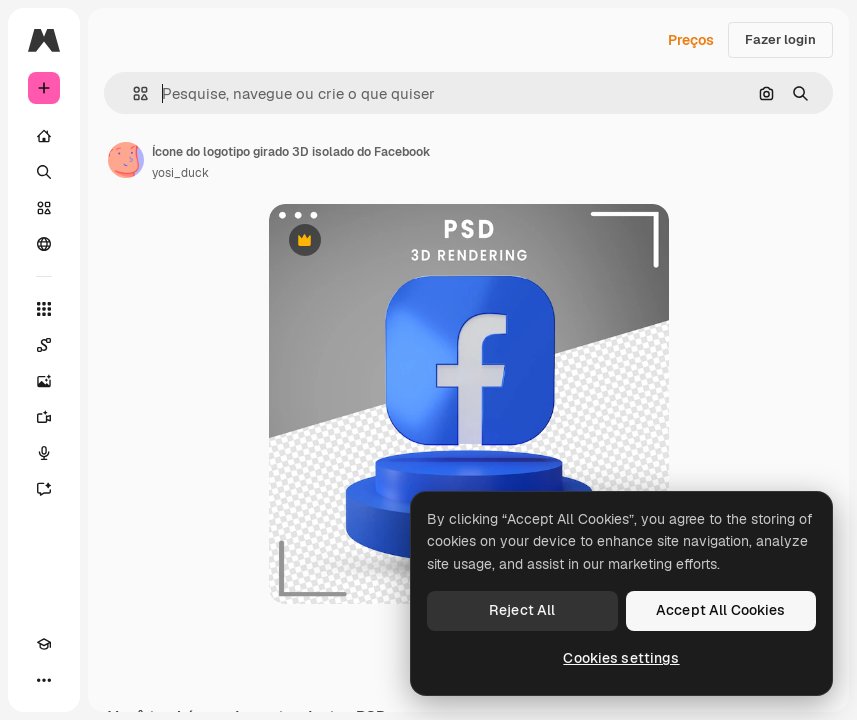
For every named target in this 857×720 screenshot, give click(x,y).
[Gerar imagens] (44, 381)
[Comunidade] (44, 244)
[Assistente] (44, 489)
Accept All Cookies (721, 610)
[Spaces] (44, 345)
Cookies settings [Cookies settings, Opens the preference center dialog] (621, 658)
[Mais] (44, 680)
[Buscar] (44, 172)
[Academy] (44, 644)
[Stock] (44, 208)
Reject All (522, 610)
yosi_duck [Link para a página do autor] (180, 173)
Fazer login (780, 39)
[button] (132, 93)
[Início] (44, 136)
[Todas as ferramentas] (44, 309)
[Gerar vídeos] (44, 417)
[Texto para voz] (44, 453)
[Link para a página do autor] (126, 160)
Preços (691, 40)
